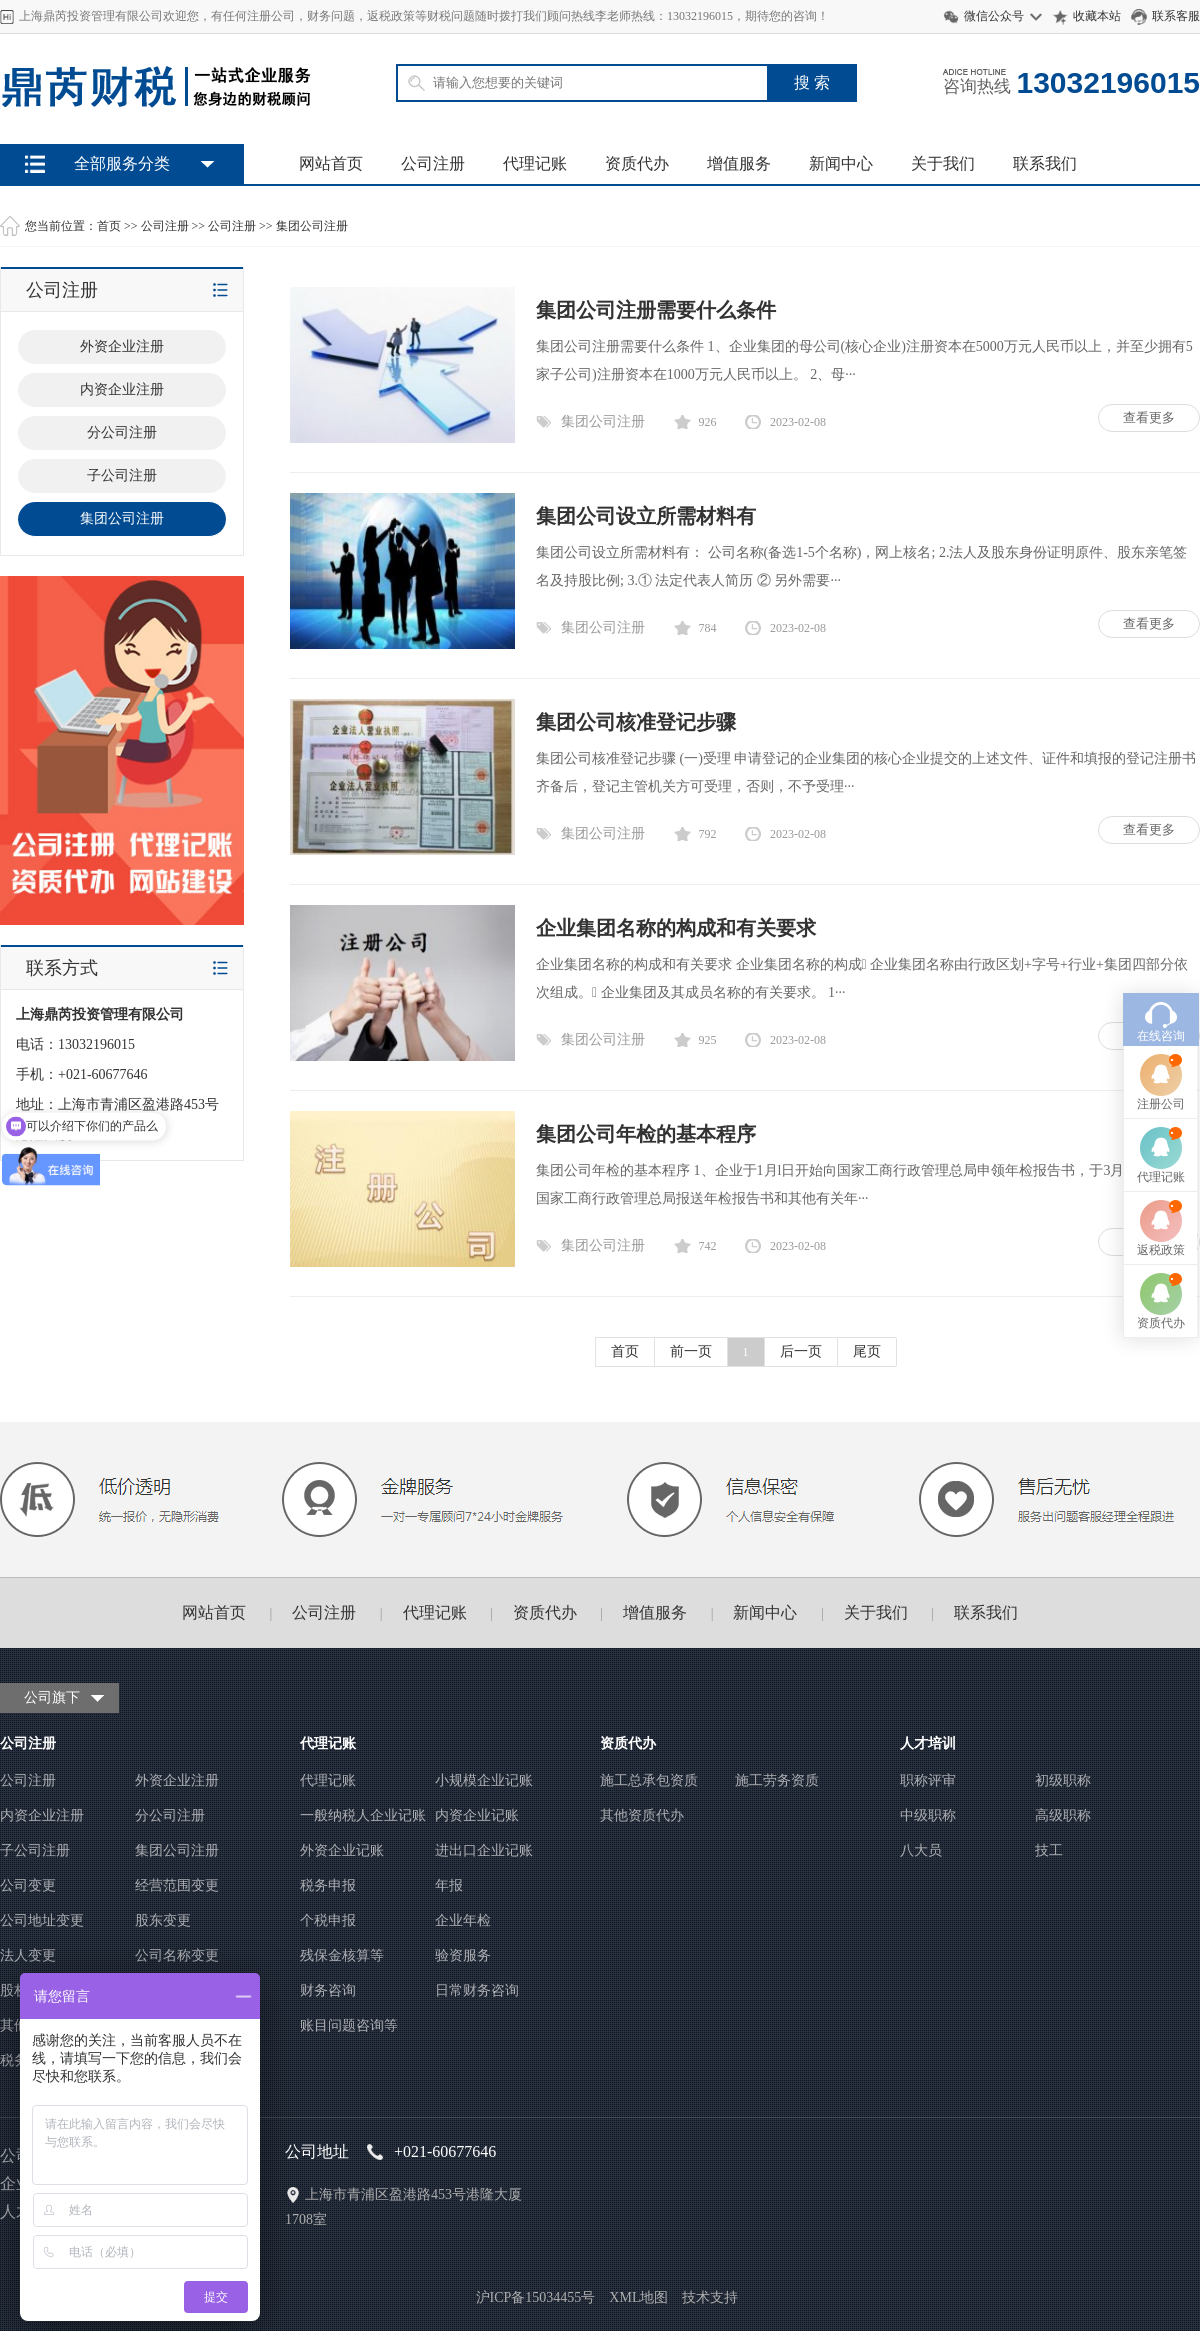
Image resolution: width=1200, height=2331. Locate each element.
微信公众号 (994, 16)
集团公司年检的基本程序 (646, 1134)
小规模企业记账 (484, 1780)
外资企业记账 (342, 1850)
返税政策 (1161, 1127)
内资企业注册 (42, 1815)
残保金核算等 (342, 1955)
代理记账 (535, 163)
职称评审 (928, 1780)
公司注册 (433, 163)
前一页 (691, 1351)
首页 (109, 226)
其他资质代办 (642, 1815)
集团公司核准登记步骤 (636, 722)
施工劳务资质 (777, 1780)
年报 (449, 1885)
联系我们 (1045, 163)
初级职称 (1063, 1780)
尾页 (867, 1351)
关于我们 (943, 163)
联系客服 (1176, 16)
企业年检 (463, 1920)
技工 (1049, 1850)
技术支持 (710, 2297)
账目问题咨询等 (349, 2025)
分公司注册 (170, 1815)
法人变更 (28, 1955)
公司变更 (28, 1885)
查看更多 (1149, 417)
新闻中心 (841, 163)
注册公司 (1161, 981)
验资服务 (463, 1955)
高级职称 (1063, 1815)
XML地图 (638, 2297)
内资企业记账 (477, 1815)
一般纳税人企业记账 (363, 1815)
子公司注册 (35, 1850)
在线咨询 (1161, 913)
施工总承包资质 (649, 1780)
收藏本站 (1097, 16)
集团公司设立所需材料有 (646, 516)
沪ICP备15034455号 (536, 2297)
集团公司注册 (312, 226)
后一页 (801, 1351)
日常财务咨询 (477, 1990)
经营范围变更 (177, 1885)
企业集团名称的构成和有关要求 (676, 928)
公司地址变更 (42, 1920)
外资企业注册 (177, 1780)
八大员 (921, 1850)
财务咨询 (328, 1990)
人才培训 (928, 1743)
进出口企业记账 (484, 1850)
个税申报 (328, 1920)
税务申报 (328, 1885)
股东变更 (163, 1920)
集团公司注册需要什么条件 (656, 310)
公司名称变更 (177, 1955)
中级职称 (928, 1815)
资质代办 (637, 163)
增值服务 (739, 163)
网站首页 (331, 163)
